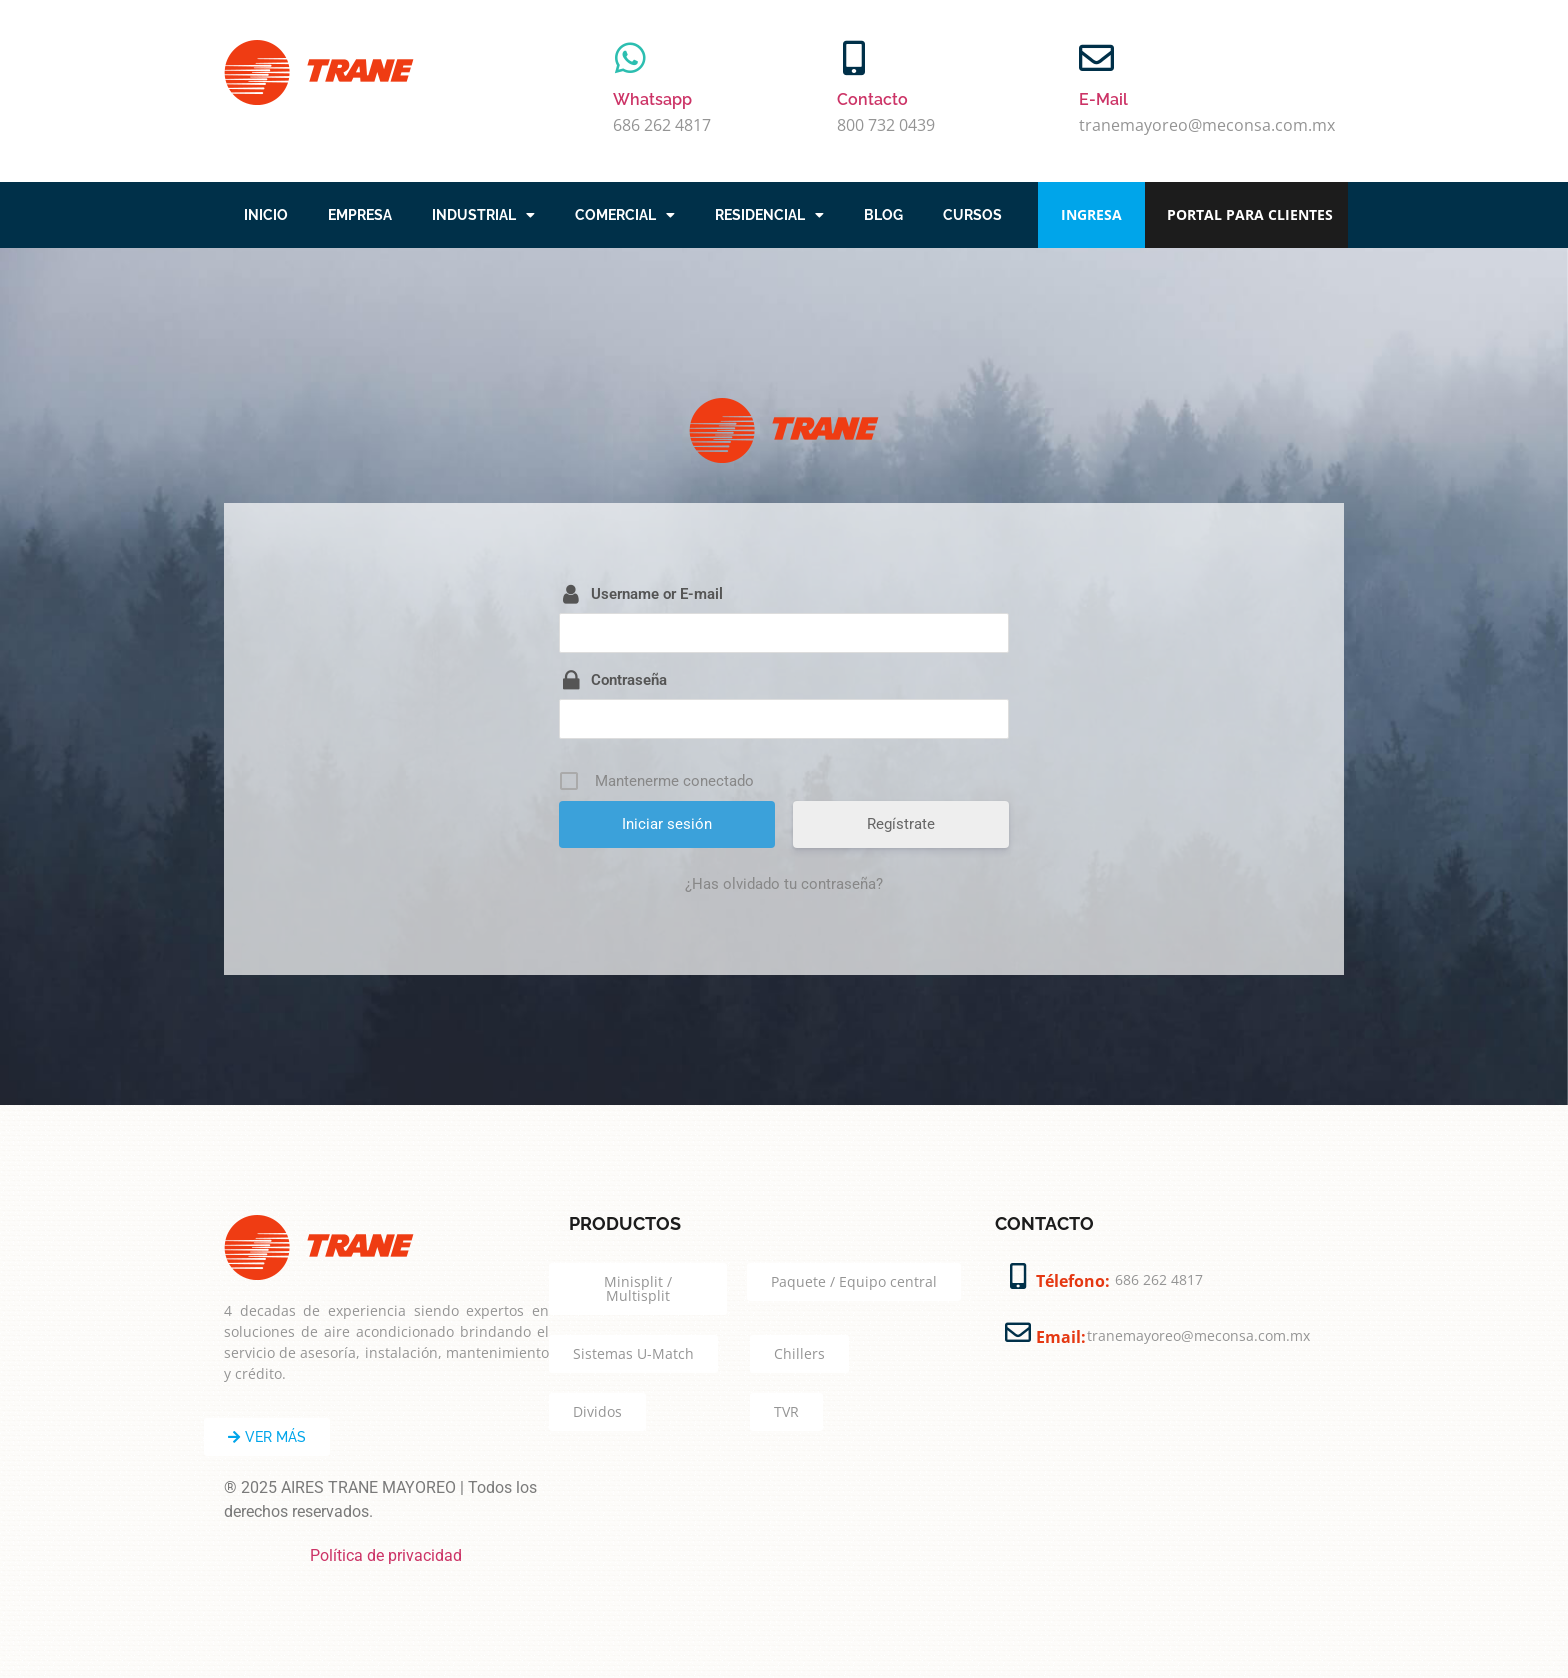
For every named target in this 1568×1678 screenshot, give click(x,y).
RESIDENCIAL (769, 215)
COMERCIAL (625, 215)
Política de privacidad (386, 1555)
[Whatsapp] (630, 57)
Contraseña (629, 680)
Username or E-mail (657, 594)
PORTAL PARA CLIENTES (1250, 214)
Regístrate (901, 824)
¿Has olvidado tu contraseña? (784, 884)
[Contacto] (854, 57)
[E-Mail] (1096, 57)
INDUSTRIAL (483, 215)
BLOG (883, 215)
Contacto (872, 99)
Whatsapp (652, 99)
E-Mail (1103, 99)
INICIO (266, 215)
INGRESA (1091, 214)
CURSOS (972, 215)
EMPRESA (360, 215)
